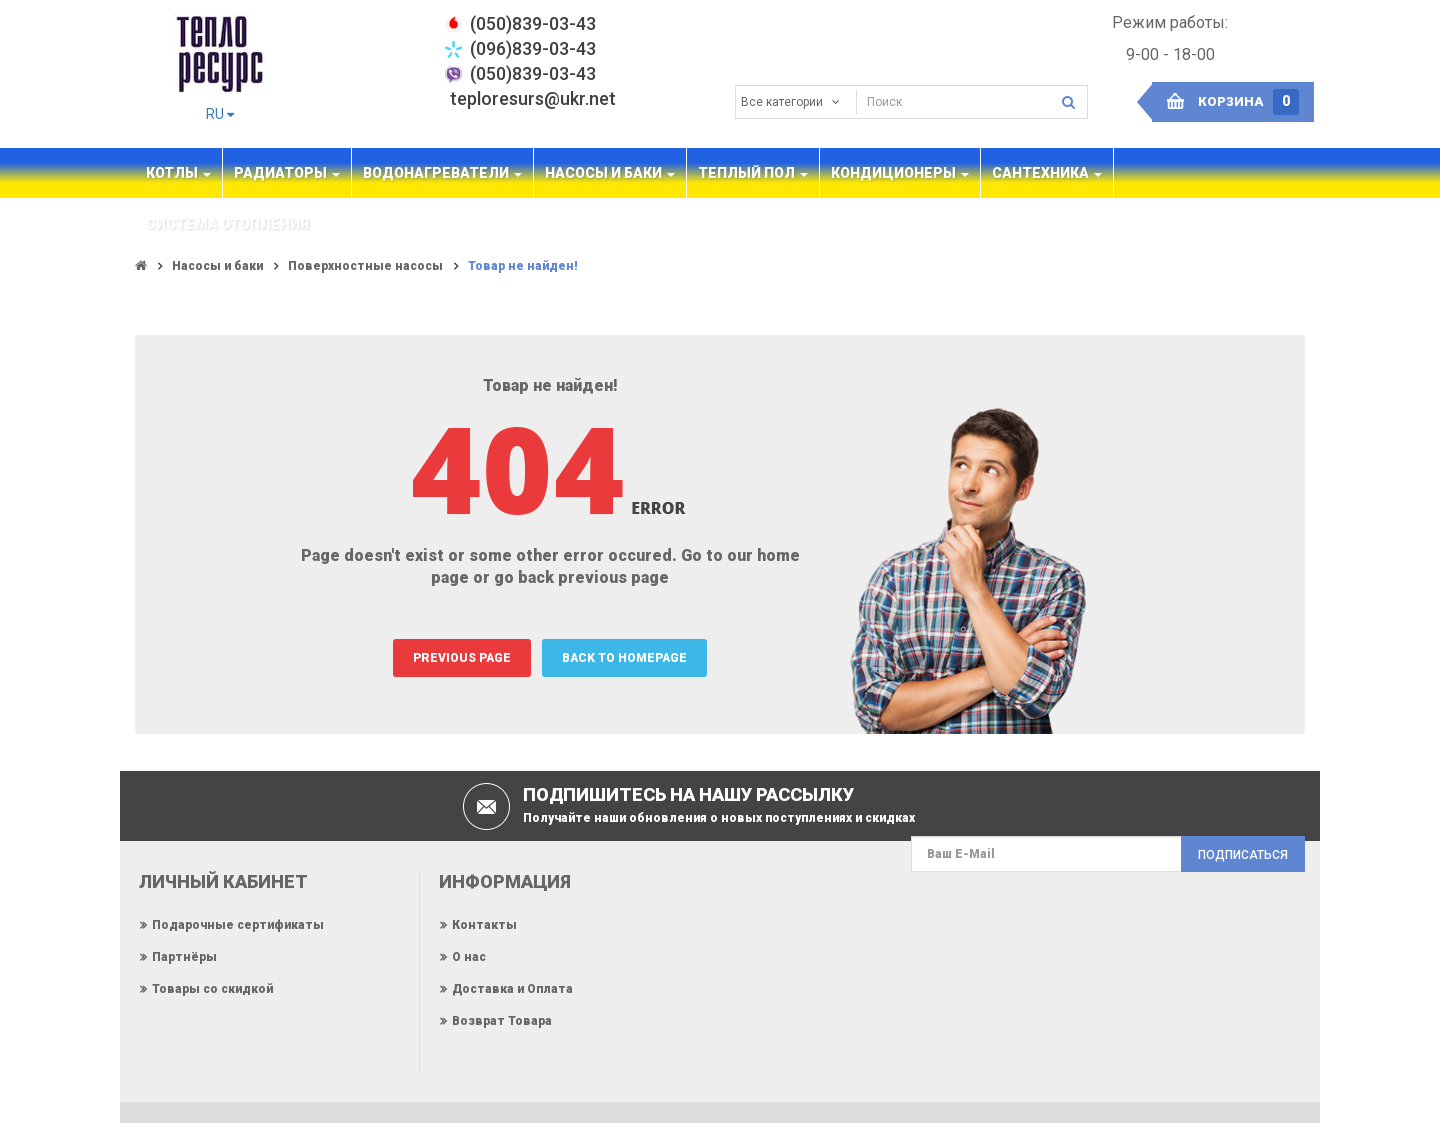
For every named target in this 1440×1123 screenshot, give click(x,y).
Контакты (484, 925)
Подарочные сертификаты (238, 925)
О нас (469, 957)
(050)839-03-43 (533, 73)
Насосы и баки (217, 266)
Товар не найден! (523, 266)
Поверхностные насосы (365, 266)
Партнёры (184, 957)
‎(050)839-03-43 (533, 23)
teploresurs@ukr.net (533, 98)
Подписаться (1243, 855)
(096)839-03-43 (533, 48)
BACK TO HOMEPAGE (624, 658)
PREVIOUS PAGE (462, 658)
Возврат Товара (502, 1021)
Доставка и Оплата (512, 989)
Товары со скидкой (212, 989)
